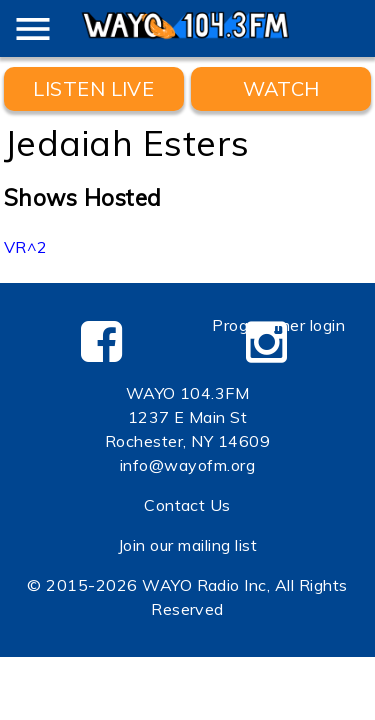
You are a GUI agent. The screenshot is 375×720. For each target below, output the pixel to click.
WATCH (281, 88)
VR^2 (26, 247)
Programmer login (278, 325)
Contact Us (187, 505)
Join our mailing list (187, 545)
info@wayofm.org (187, 465)
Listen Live (93, 88)
